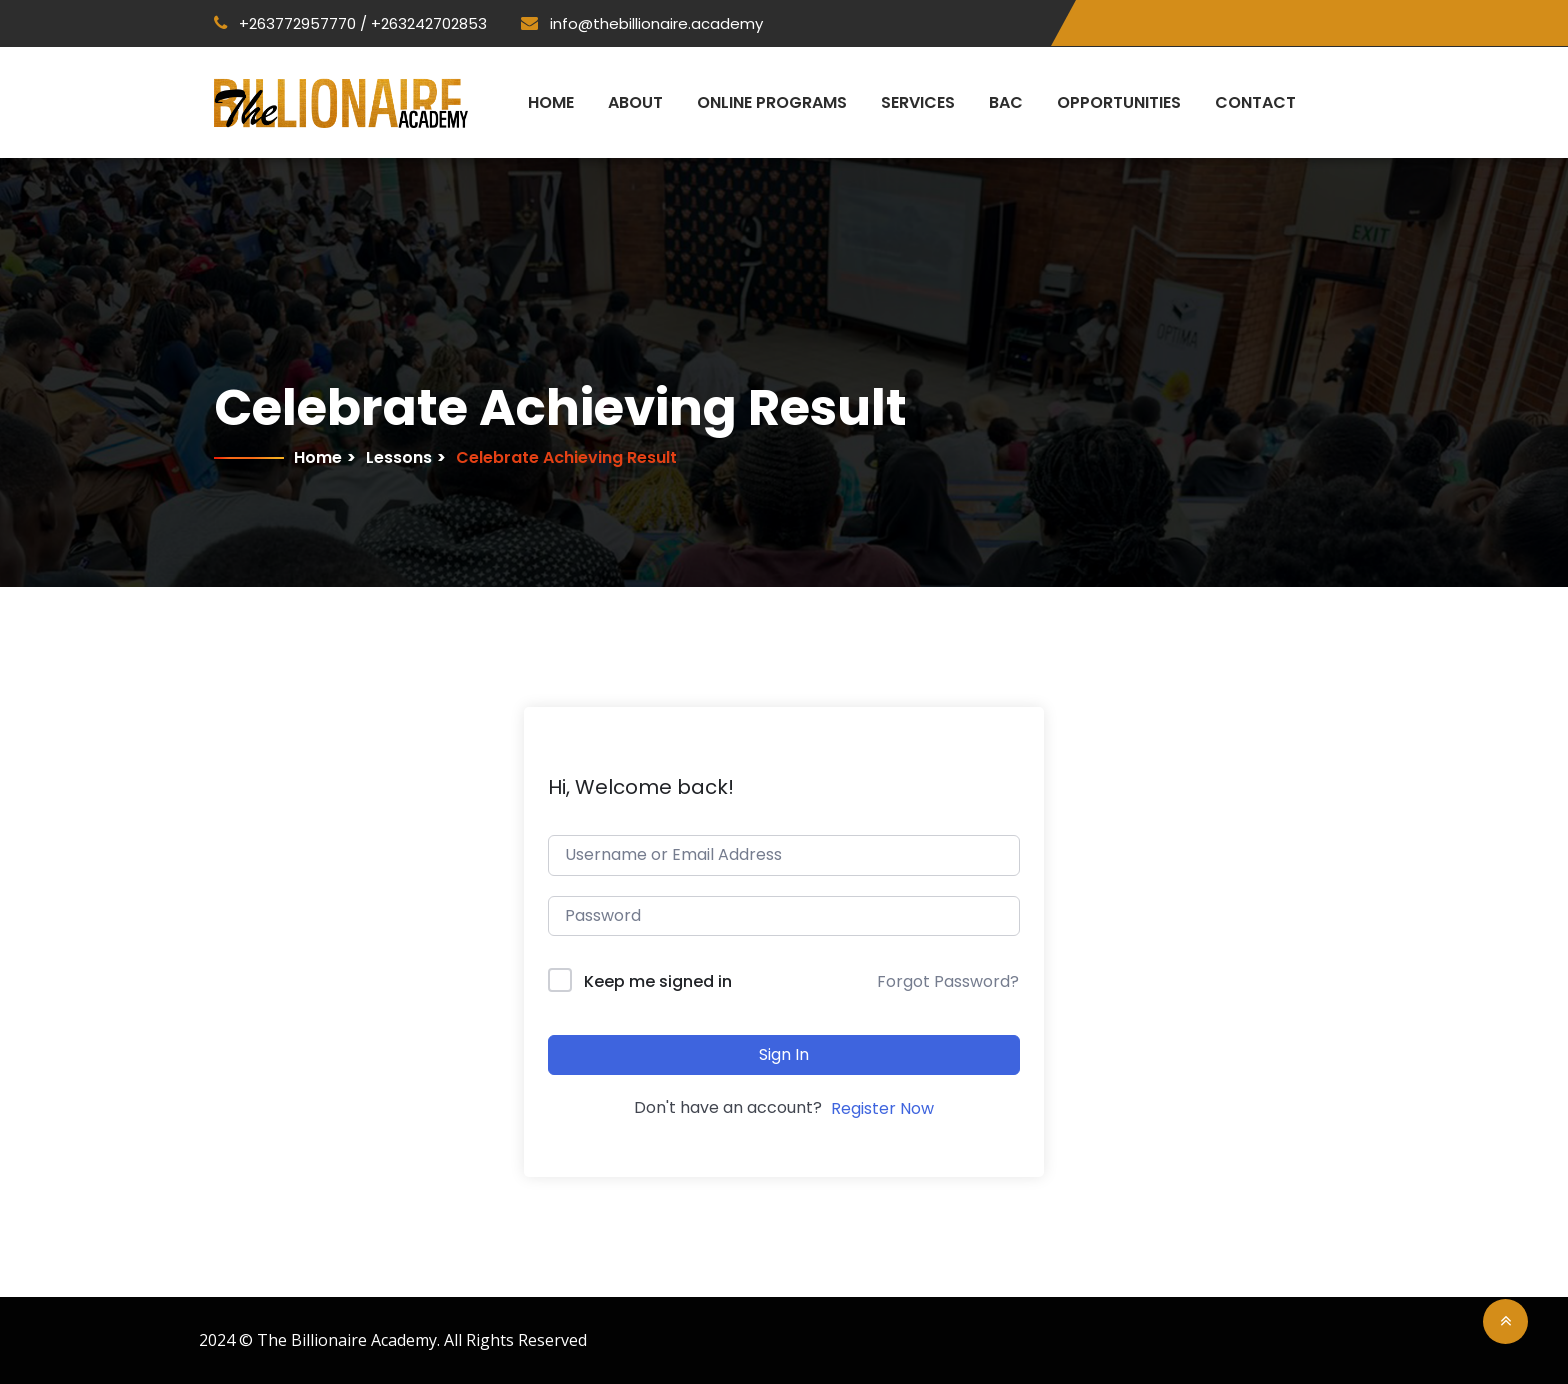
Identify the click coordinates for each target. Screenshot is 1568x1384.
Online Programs (772, 102)
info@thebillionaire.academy (642, 23)
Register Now (882, 1108)
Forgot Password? (948, 981)
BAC (1006, 102)
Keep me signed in (658, 981)
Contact (1255, 102)
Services (918, 102)
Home (551, 102)
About (635, 102)
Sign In (784, 1054)
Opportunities (1119, 102)
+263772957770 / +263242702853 (350, 23)
